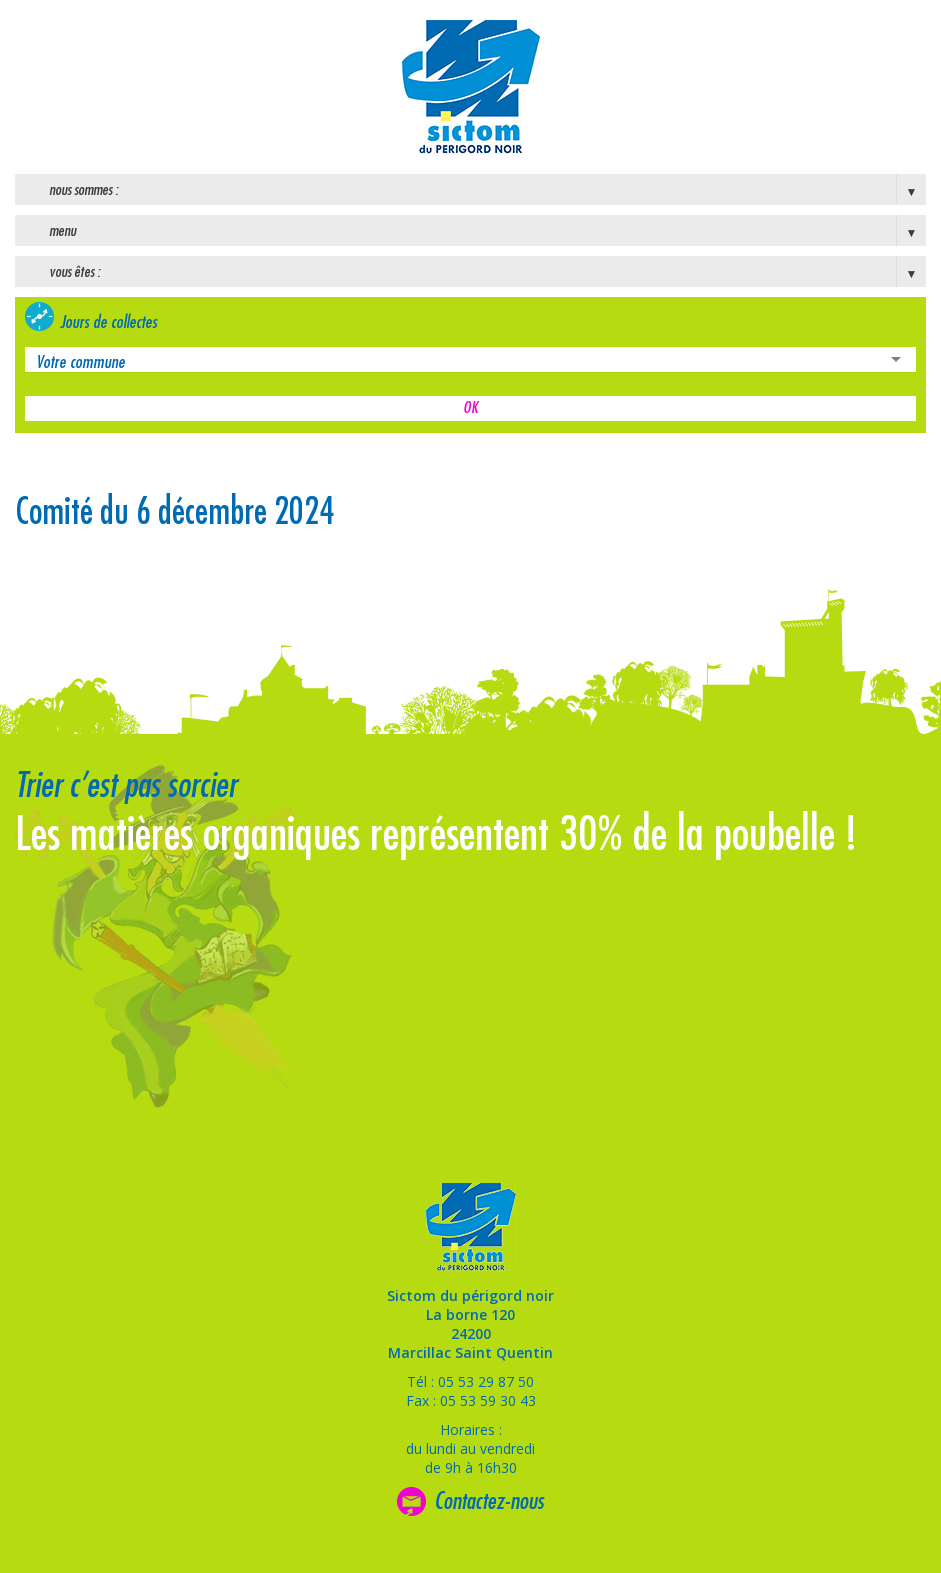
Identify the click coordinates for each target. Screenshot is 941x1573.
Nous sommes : (83, 190)
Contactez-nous (489, 1501)
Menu (62, 231)
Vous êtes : (74, 272)
